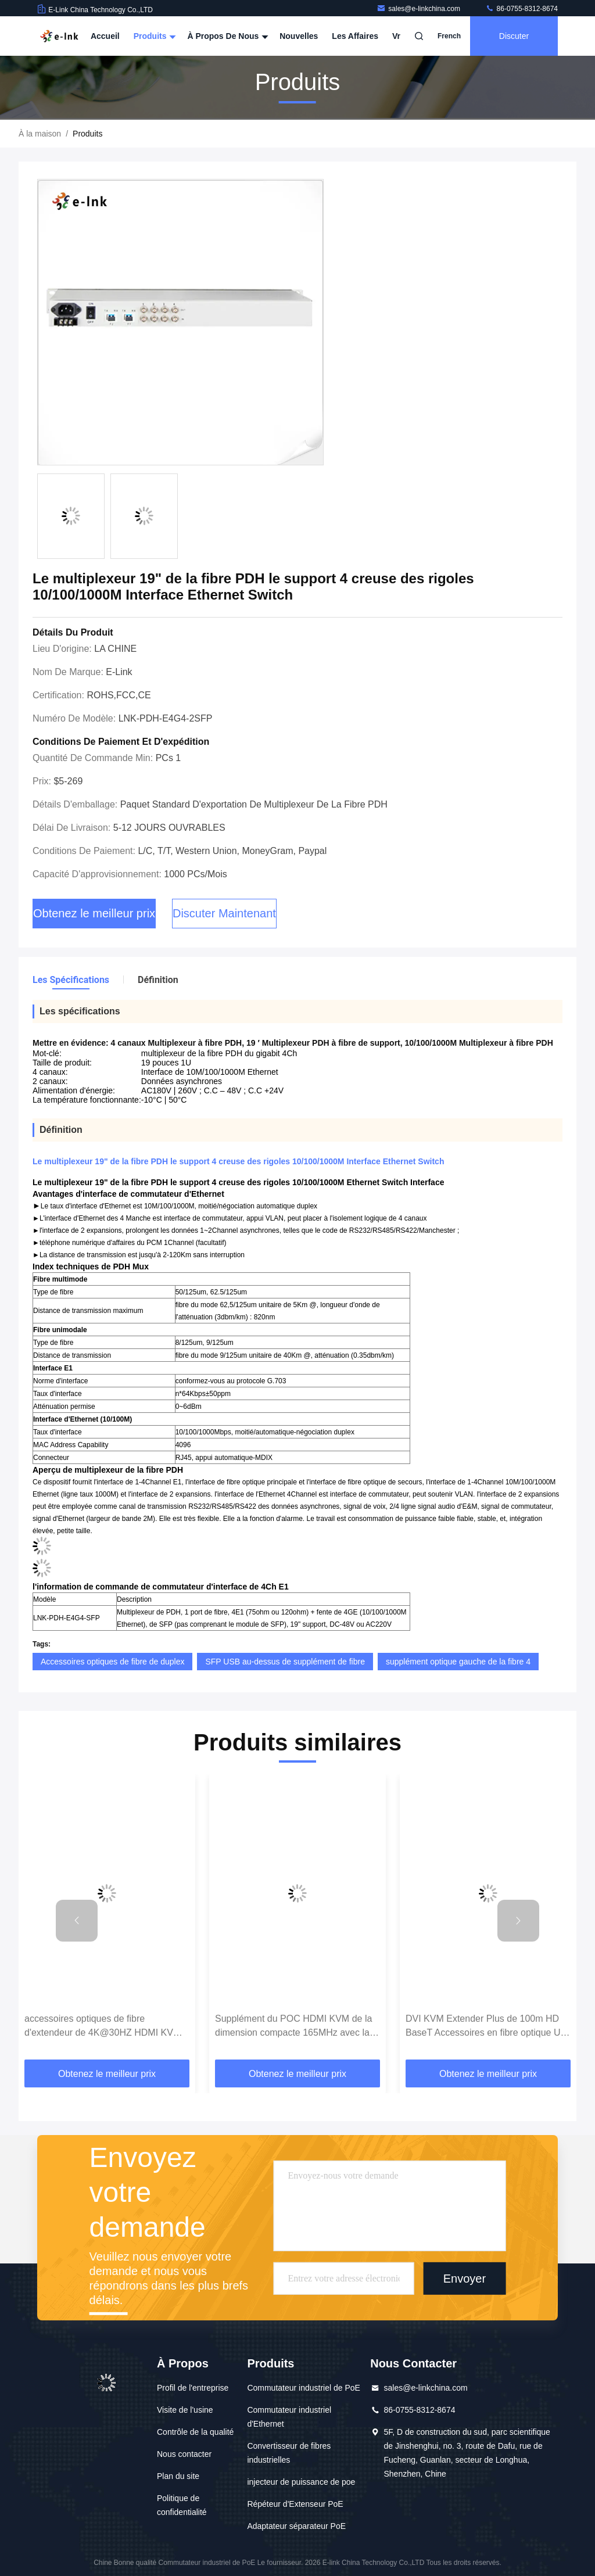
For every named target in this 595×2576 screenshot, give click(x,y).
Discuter (514, 36)
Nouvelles (298, 36)
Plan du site (178, 2476)
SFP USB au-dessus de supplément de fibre (284, 1661)
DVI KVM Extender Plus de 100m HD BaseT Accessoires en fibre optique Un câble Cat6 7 (485, 2027)
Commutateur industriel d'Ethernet (289, 2416)
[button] (77, 1921)
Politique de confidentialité (182, 2505)
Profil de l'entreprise (192, 2387)
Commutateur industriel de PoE (303, 2387)
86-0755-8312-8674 (521, 9)
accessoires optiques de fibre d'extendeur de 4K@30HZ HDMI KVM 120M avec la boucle (102, 2027)
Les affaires (355, 36)
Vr (396, 36)
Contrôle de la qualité (195, 2432)
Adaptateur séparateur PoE (296, 2526)
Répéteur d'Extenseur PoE (295, 2504)
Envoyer (464, 2278)
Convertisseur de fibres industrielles (289, 2452)
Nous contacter (184, 2454)
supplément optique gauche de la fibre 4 (458, 1661)
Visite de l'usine (185, 2409)
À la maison (40, 133)
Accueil (105, 36)
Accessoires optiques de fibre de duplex (112, 1661)
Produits (154, 36)
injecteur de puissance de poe (301, 2482)
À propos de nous (226, 36)
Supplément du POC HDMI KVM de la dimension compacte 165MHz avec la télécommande (293, 2027)
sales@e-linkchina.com (419, 9)
